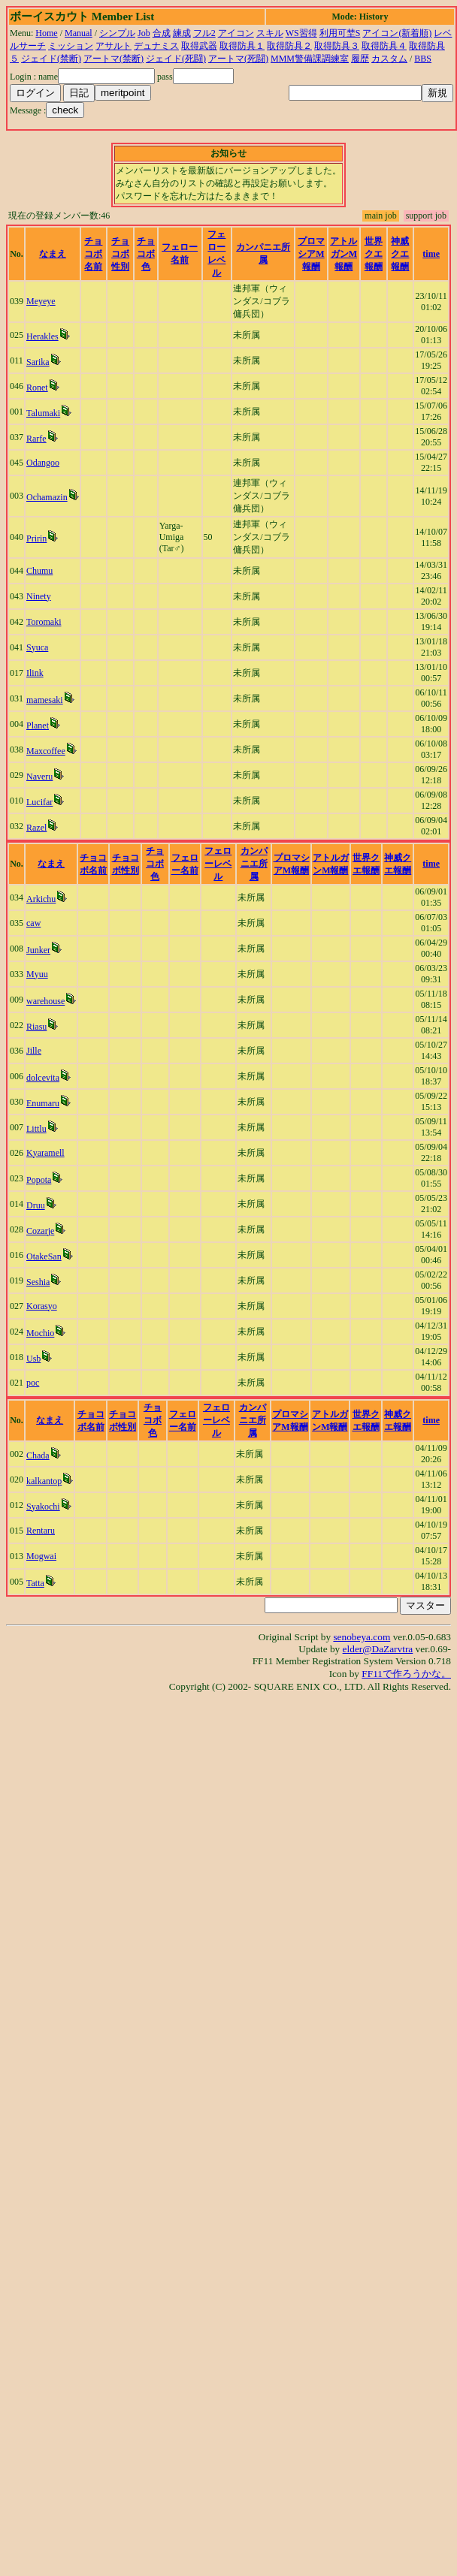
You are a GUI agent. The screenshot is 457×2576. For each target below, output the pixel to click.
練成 (182, 33)
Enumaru (42, 1103)
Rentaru (40, 1530)
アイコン (236, 33)
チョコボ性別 (120, 254)
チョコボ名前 (93, 254)
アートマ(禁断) (113, 58)
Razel (36, 827)
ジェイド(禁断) (51, 58)
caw (33, 923)
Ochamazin (47, 497)
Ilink (35, 673)
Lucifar (39, 802)
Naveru (39, 776)
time (431, 254)
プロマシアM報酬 (311, 254)
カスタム (389, 58)
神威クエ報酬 (400, 254)
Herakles (42, 336)
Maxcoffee (45, 751)
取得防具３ (336, 46)
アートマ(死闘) (238, 58)
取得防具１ (242, 46)
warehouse (45, 1001)
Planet (37, 725)
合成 (162, 33)
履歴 (360, 58)
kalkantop (44, 1481)
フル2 (204, 33)
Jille (33, 1050)
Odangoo (42, 462)
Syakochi (43, 1506)
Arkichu (41, 899)
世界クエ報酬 (374, 254)
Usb (33, 1358)
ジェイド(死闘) (176, 58)
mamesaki (44, 700)
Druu (35, 1205)
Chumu (39, 571)
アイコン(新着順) (396, 33)
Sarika (38, 362)
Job (144, 33)
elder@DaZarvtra (378, 1648)
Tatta (35, 1583)
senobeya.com (361, 1636)
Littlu (36, 1129)
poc (32, 1382)
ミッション (70, 46)
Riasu (36, 1026)
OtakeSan (44, 1256)
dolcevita (42, 1077)
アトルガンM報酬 (343, 254)
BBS (422, 58)
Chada (38, 1455)
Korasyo (41, 1306)
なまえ (52, 254)
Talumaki (43, 413)
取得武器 (199, 46)
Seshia (38, 1282)
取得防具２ (289, 46)
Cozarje (40, 1231)
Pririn (36, 538)
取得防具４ (384, 46)
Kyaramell (45, 1153)
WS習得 (301, 33)
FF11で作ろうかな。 (406, 1673)
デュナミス (156, 46)
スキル (269, 33)
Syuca (37, 647)
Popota (38, 1180)
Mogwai (41, 1556)
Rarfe (36, 438)
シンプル (117, 33)
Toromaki (43, 622)
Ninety (38, 596)
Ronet (37, 387)
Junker (38, 950)
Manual (78, 33)
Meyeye (41, 301)
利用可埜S (340, 33)
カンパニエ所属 (254, 864)
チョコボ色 (146, 254)
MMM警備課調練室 (310, 58)
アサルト (113, 46)
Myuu (37, 974)
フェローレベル (218, 864)
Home (46, 33)
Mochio (40, 1333)
